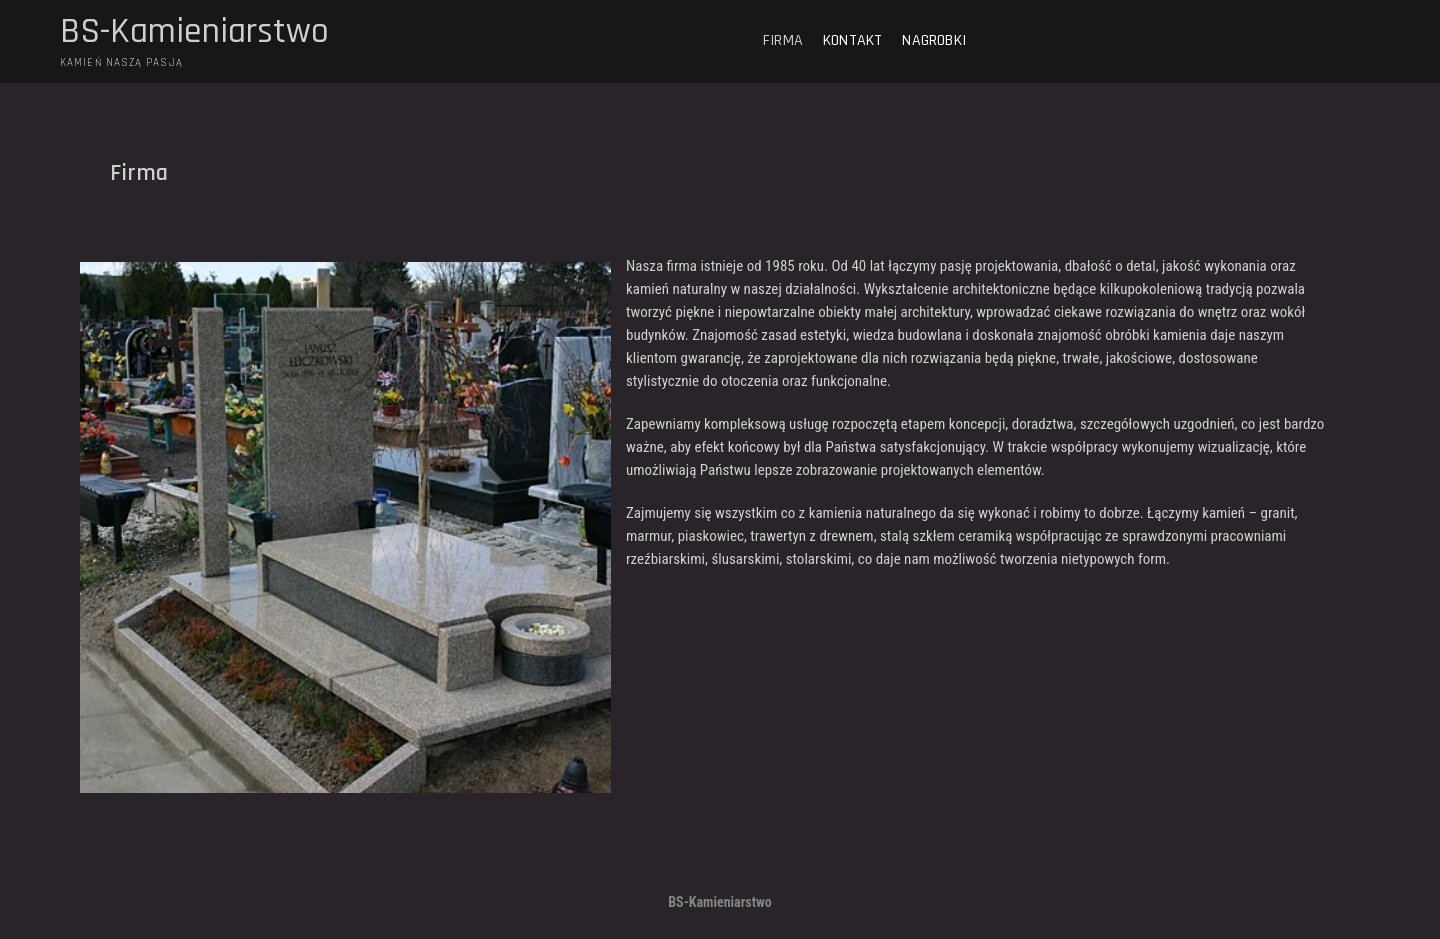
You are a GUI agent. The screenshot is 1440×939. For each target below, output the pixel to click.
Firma (783, 40)
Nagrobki (934, 40)
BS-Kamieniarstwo (194, 32)
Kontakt (852, 40)
